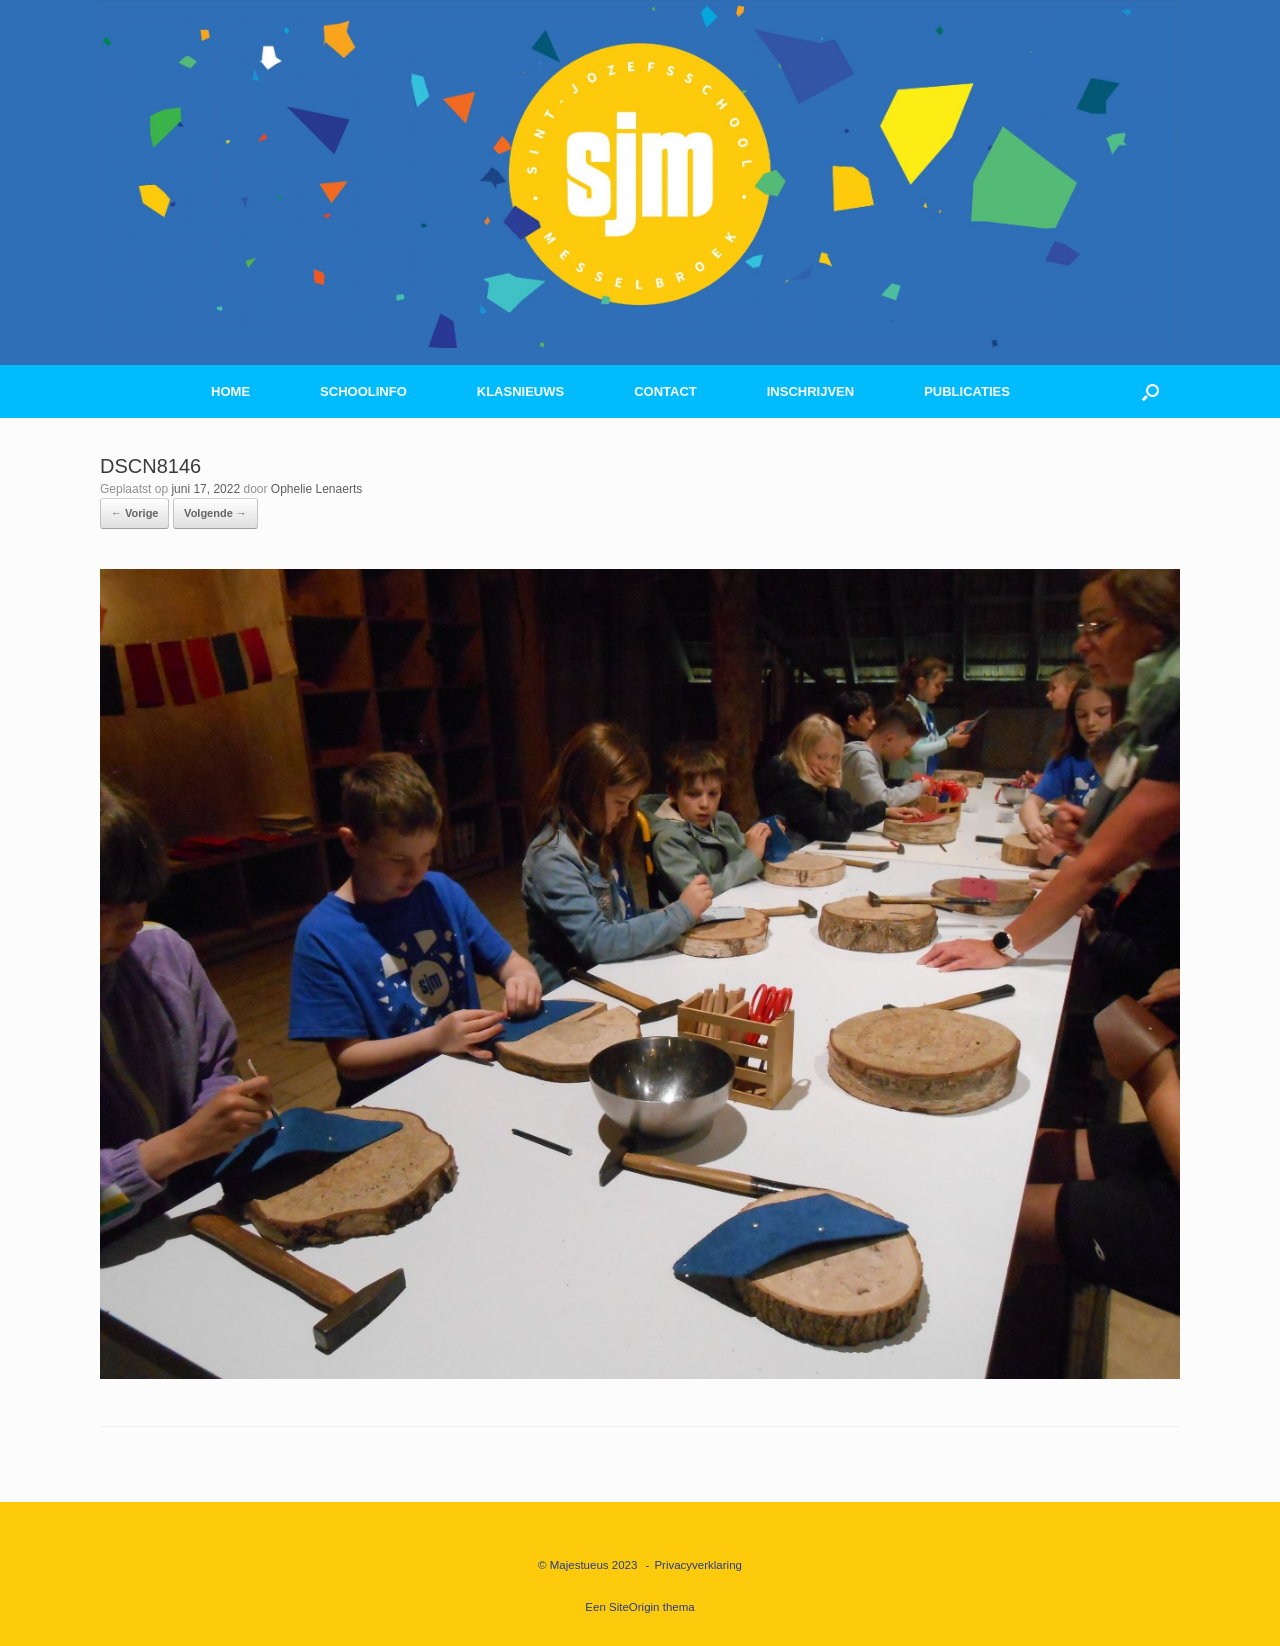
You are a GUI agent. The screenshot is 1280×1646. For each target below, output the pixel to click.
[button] (1150, 391)
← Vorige (134, 513)
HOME (230, 391)
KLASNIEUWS (520, 391)
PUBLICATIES (967, 391)
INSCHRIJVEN (810, 391)
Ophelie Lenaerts (316, 489)
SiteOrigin (634, 1607)
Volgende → (215, 513)
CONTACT (665, 391)
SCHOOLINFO (363, 391)
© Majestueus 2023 (587, 1565)
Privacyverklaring (698, 1565)
